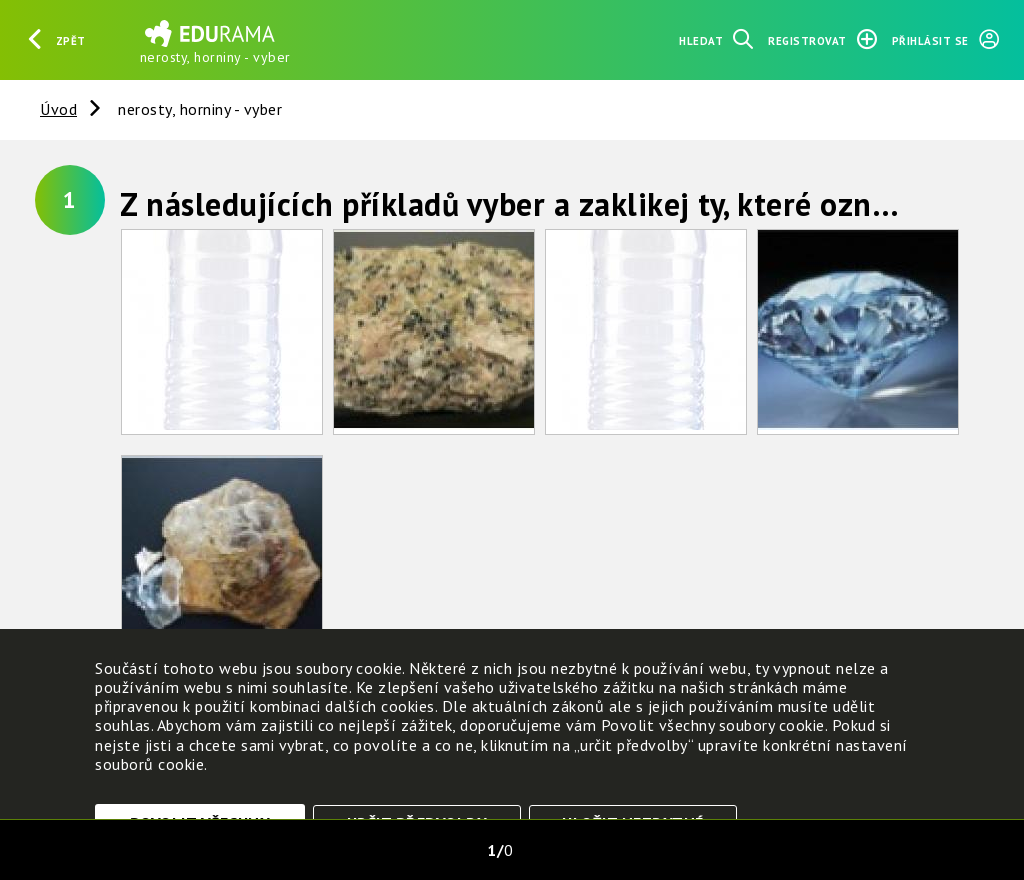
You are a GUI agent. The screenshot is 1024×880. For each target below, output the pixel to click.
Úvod (58, 109)
